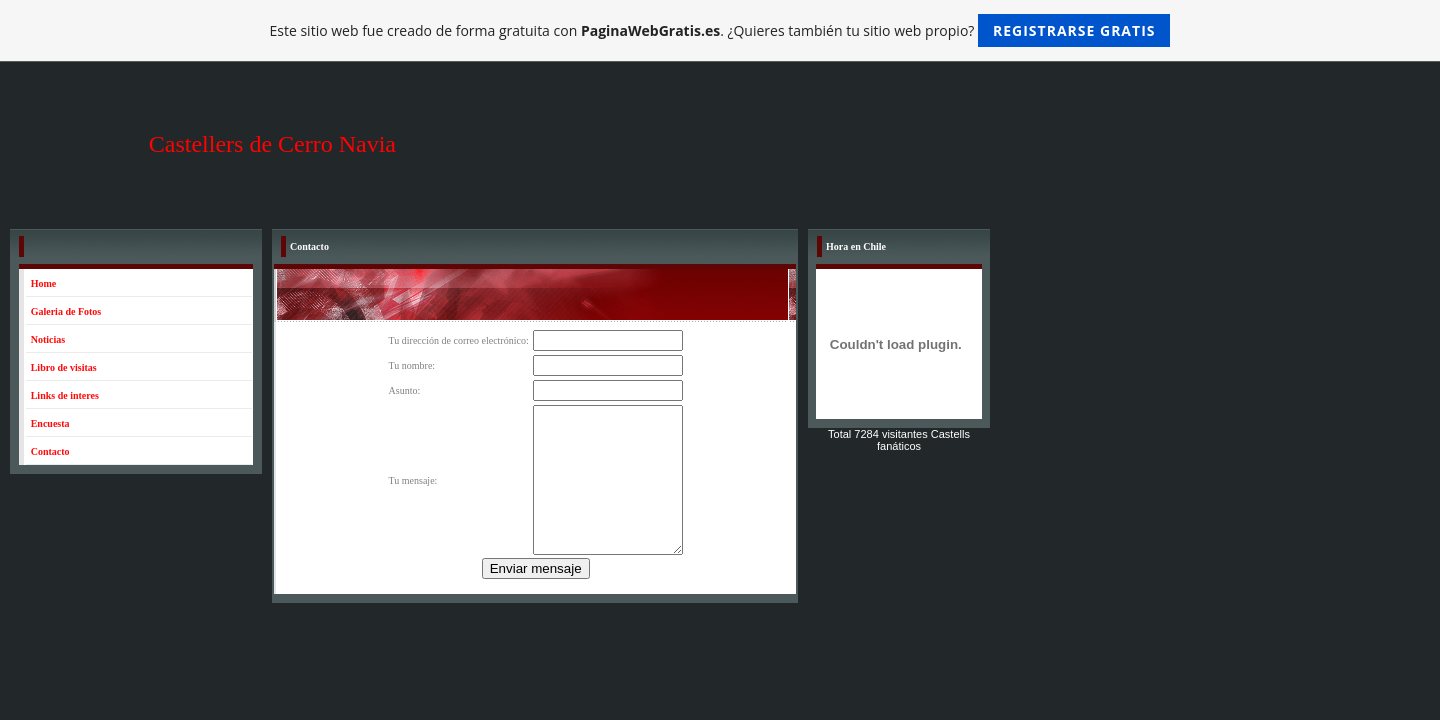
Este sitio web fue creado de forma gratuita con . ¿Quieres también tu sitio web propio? (720, 30)
